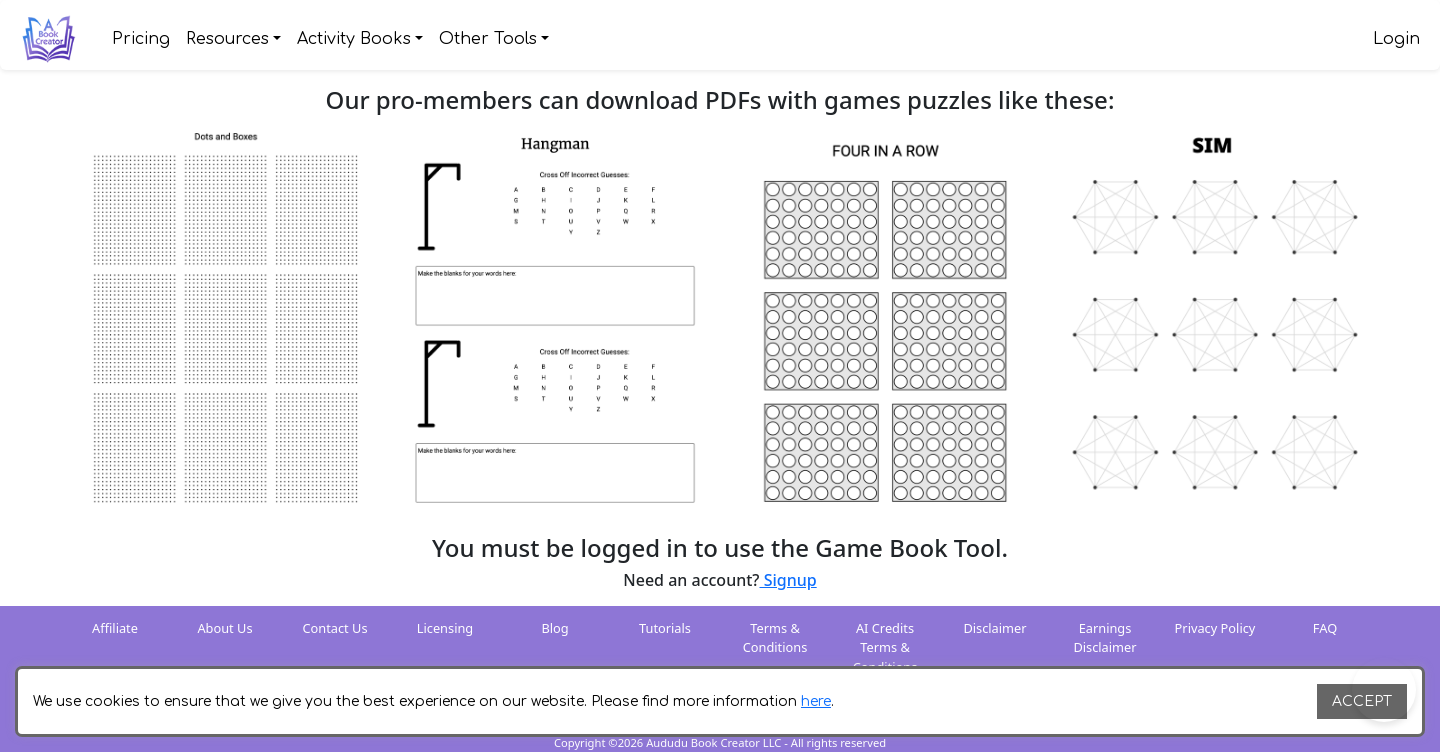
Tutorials (665, 628)
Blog (554, 628)
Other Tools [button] (488, 39)
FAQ (1325, 628)
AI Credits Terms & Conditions (885, 647)
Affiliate (115, 628)
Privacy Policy (1215, 628)
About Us (224, 628)
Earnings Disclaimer (1104, 637)
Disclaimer (994, 628)
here (816, 701)
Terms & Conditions (775, 637)
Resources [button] (227, 39)
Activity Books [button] (354, 39)
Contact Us (334, 628)
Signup (788, 580)
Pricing (141, 39)
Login (1396, 39)
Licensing (445, 628)
